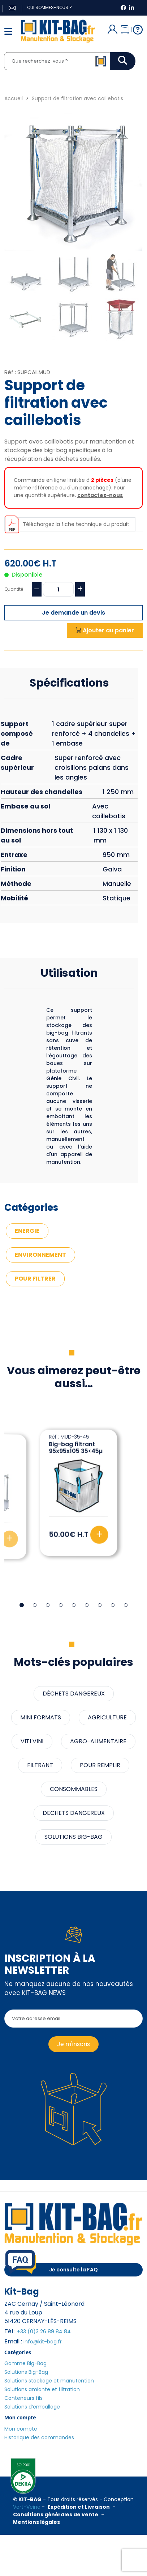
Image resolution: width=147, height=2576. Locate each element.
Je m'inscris (73, 2044)
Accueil (13, 98)
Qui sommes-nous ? (49, 7)
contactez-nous (100, 495)
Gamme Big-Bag (25, 2363)
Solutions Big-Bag (26, 2372)
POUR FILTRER (35, 1278)
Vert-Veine (26, 2507)
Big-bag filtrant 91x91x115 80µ (72, 1447)
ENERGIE (27, 1231)
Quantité (13, 589)
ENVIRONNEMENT (40, 1255)
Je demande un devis (73, 612)
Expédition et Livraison (79, 2507)
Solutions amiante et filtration (42, 2389)
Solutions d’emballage (32, 2406)
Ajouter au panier (104, 630)
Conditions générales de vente (55, 2514)
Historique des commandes (39, 2437)
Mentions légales (36, 2522)
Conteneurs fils (23, 2398)
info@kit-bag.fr (42, 2341)
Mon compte (20, 2428)
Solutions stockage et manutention (49, 2380)
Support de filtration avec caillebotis (77, 98)
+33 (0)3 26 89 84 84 (44, 2331)
